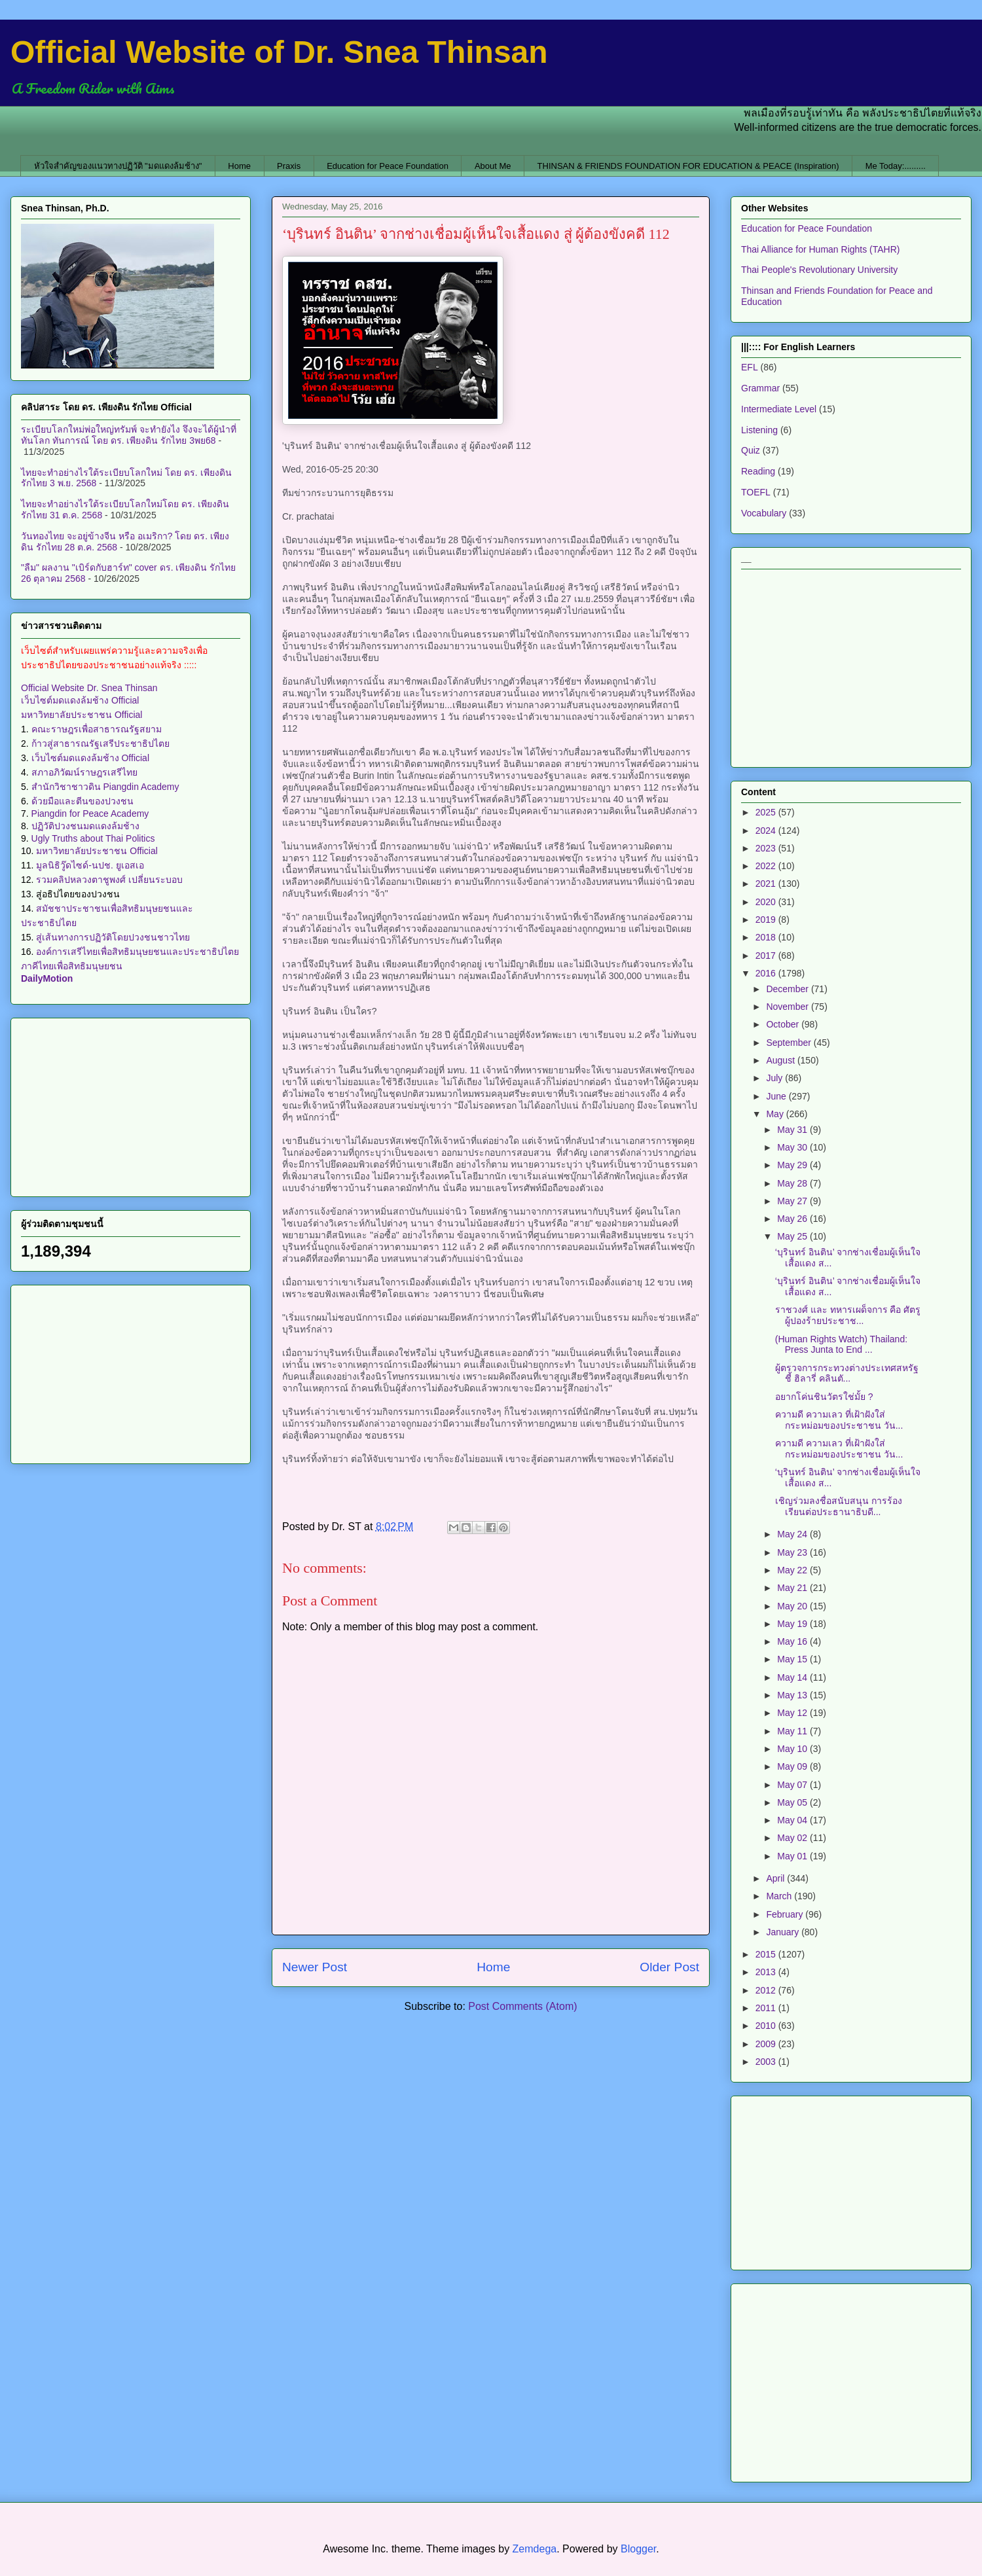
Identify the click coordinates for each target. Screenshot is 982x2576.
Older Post (669, 1967)
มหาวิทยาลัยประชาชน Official (81, 714)
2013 (766, 1972)
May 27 (793, 1201)
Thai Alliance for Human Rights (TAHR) (820, 249)
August (781, 1060)
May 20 (793, 1606)
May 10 (793, 1749)
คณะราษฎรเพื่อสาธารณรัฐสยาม (96, 729)
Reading (758, 471)
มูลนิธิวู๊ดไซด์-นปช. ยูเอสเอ (89, 865)
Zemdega (535, 2548)
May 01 (793, 1856)
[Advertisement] (130, 1105)
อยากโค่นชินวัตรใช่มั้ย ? (824, 1396)
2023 (766, 848)
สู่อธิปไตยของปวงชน (78, 894)
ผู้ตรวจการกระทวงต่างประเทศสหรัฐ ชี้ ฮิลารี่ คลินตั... (846, 1373)
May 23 (793, 1552)
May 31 (793, 1129)
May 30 (793, 1147)
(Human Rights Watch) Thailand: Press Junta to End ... (841, 1344)
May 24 (793, 1534)
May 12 (793, 1713)
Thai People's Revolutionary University (819, 269)
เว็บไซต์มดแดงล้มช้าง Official (80, 700)
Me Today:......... (895, 166)
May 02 (793, 1838)
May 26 (793, 1218)
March (780, 1896)
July (775, 1078)
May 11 (793, 1731)
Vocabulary (763, 513)
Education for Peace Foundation (387, 166)
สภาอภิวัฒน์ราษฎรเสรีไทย (84, 772)
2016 (766, 973)
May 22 (793, 1570)
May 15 (793, 1659)
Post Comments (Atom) (522, 2006)
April (776, 1878)
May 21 (793, 1588)
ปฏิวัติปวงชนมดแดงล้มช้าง (85, 826)
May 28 (793, 1183)
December (788, 989)
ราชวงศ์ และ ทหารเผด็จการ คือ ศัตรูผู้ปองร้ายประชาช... (848, 1315)
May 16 (793, 1641)
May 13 (793, 1695)
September (789, 1042)
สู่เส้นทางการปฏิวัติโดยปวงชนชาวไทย (113, 937)
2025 (766, 812)
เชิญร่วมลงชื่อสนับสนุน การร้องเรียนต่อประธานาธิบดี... (838, 1506)
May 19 (793, 1624)
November (788, 1006)
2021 (766, 883)
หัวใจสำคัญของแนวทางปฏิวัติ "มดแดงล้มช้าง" (118, 166)
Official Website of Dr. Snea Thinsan (279, 52)
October (783, 1024)
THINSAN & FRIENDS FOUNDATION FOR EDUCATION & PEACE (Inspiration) (688, 166)
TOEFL (756, 492)
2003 (766, 2061)
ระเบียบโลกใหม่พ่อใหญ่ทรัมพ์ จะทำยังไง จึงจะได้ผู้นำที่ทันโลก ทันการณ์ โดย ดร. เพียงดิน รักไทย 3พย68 (128, 435)
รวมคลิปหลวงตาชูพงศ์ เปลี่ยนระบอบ (109, 879)
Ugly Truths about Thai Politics (93, 838)
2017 (766, 955)
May (776, 1114)
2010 (766, 2025)
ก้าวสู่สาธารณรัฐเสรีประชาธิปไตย (100, 743)
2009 (766, 2044)
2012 (766, 1990)
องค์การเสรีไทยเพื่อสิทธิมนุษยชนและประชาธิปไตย (137, 951)
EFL (749, 367)
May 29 (793, 1165)
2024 (766, 830)
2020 (766, 902)
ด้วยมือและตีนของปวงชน (82, 801)
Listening (759, 430)
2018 (766, 937)
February (785, 1914)
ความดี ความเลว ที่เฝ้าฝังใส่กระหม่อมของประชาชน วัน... (839, 1420)
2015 (766, 1954)
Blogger (638, 2548)
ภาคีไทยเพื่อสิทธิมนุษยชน (71, 966)
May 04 (793, 1820)
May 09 (793, 1766)
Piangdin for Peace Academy (90, 813)
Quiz (750, 450)
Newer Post (314, 1967)
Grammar (760, 388)
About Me (493, 166)
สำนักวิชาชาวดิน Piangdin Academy (105, 786)
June (777, 1096)
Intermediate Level (778, 409)
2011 (766, 2008)
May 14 (793, 1677)
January (783, 1932)
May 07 (793, 1785)
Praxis (288, 166)
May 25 (793, 1236)
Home (239, 166)
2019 (766, 919)
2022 (766, 866)
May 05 (793, 1802)
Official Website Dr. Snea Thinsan (89, 688)
